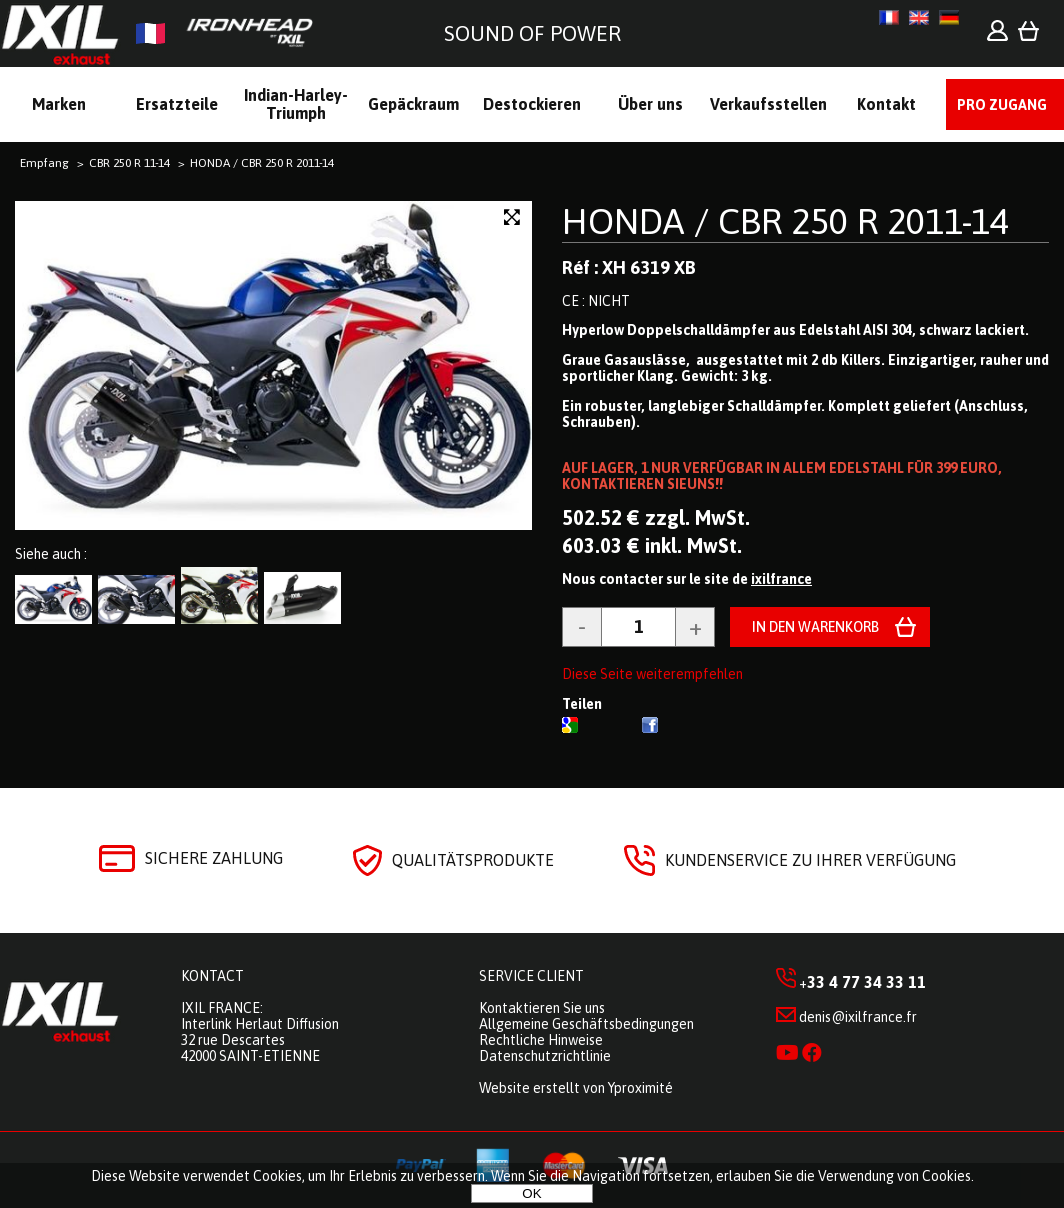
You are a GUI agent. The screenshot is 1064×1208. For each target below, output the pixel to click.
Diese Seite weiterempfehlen (652, 674)
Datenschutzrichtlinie (545, 1056)
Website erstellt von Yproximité (576, 1088)
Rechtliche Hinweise (541, 1040)
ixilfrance (781, 579)
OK (531, 1193)
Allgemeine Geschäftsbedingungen (586, 1024)
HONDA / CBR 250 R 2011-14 (785, 221)
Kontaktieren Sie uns (542, 1008)
